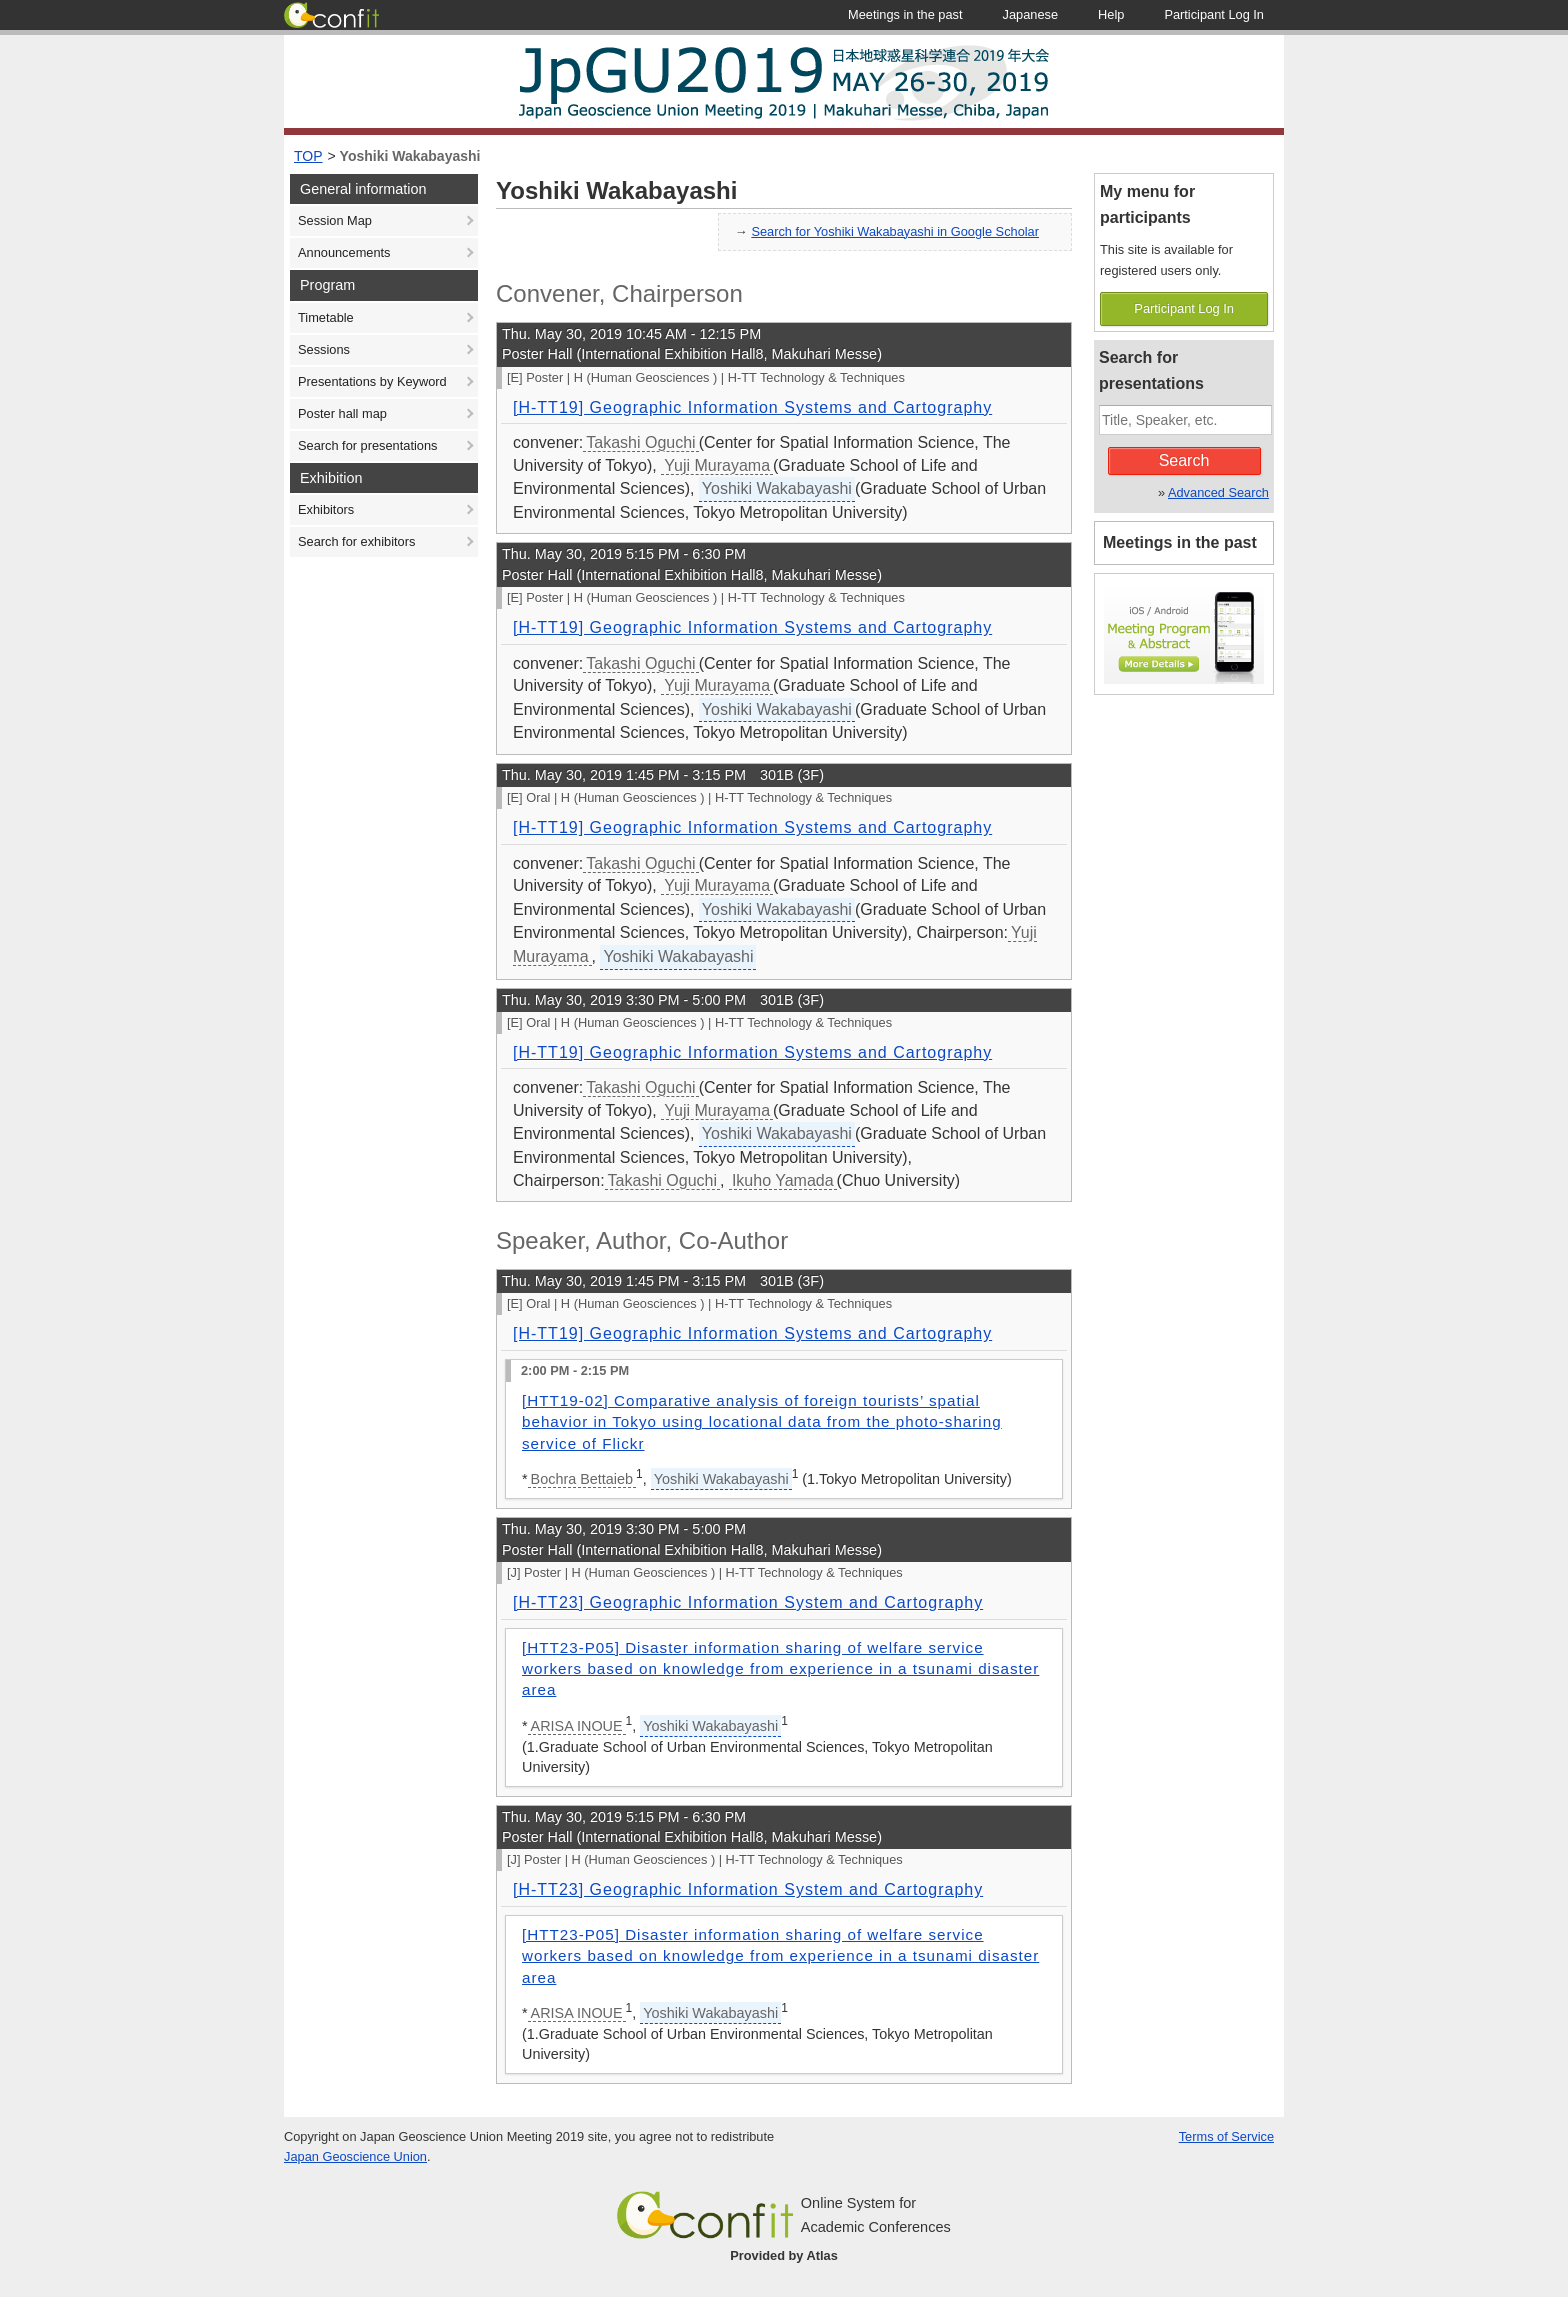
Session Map (335, 220)
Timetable (326, 317)
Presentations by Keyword (372, 381)
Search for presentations (367, 445)
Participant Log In (1184, 308)
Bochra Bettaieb (582, 1479)
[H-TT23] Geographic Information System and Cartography (748, 1602)
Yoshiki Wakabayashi (410, 156)
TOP (308, 156)
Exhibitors (326, 509)
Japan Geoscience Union (355, 2156)
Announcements (344, 252)
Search (1184, 460)
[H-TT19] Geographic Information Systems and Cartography (752, 407)
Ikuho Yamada (783, 1180)
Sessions (324, 349)
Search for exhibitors (356, 541)
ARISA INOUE (577, 1726)
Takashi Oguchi (640, 442)
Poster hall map (342, 413)
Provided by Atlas (784, 2255)
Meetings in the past (1180, 542)
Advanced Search (1218, 492)
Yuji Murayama (717, 465)
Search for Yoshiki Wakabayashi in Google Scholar (895, 231)
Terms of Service (1226, 2136)
